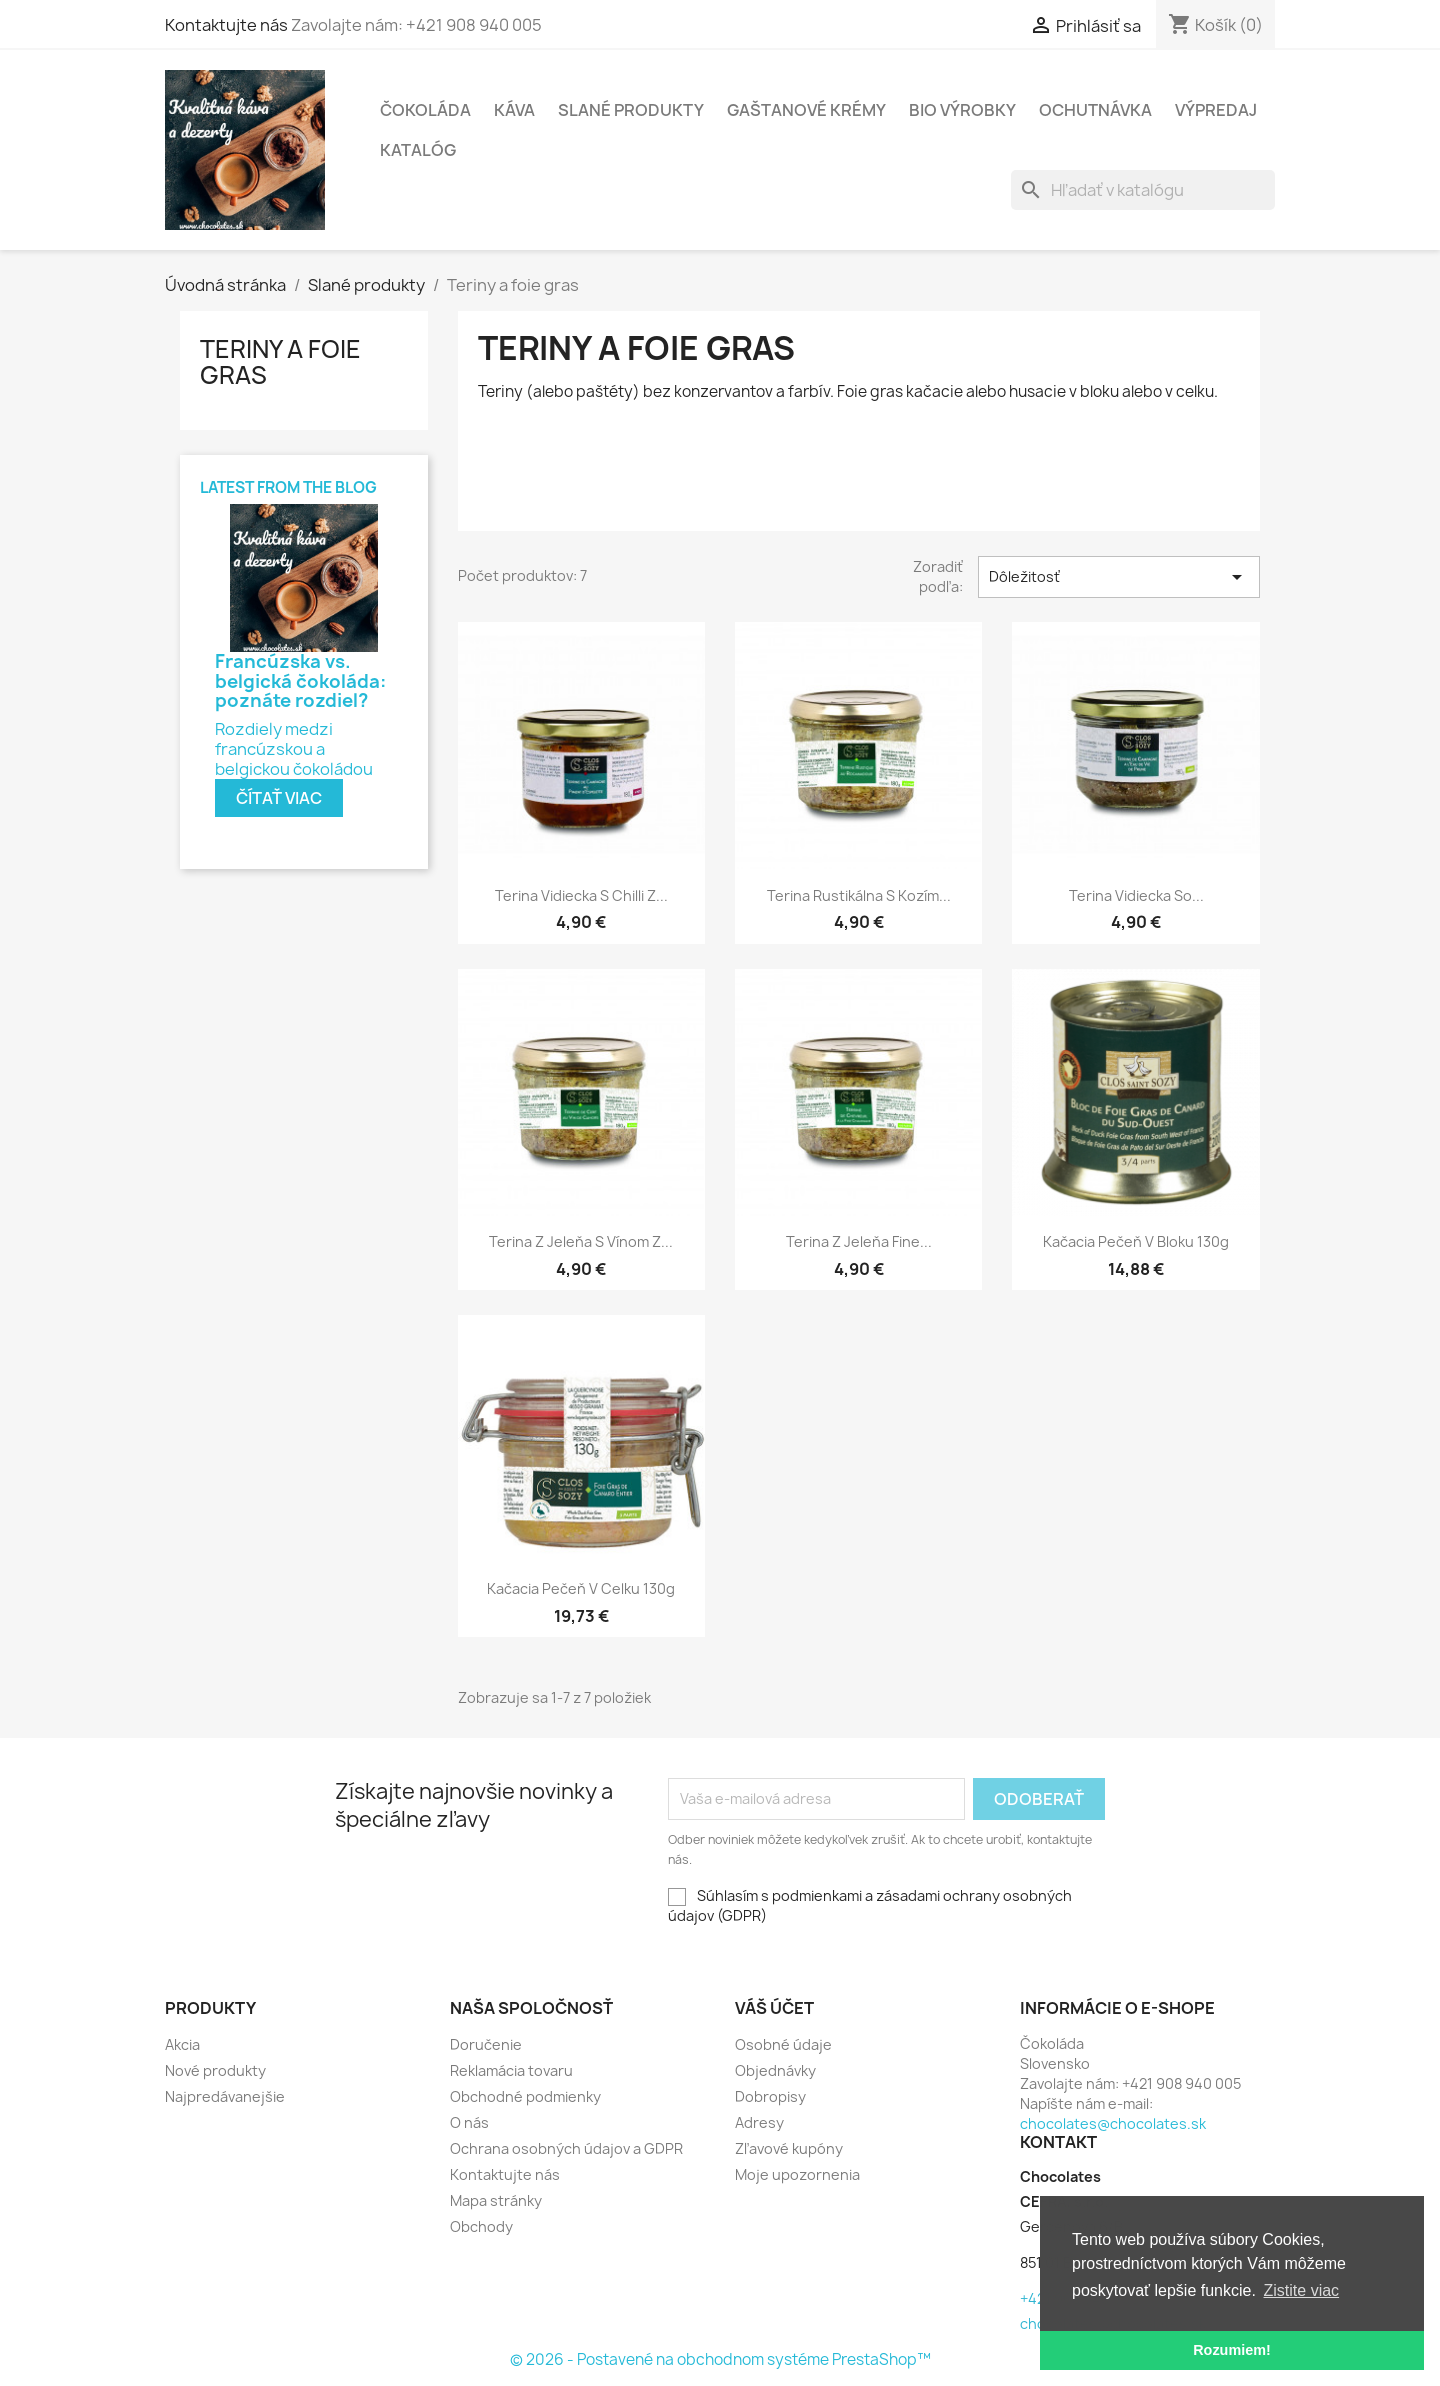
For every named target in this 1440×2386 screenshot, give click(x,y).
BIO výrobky (962, 110)
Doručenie (486, 2044)
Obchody (481, 2226)
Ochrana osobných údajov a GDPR (566, 2148)
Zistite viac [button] (1302, 2290)
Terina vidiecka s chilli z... (581, 895)
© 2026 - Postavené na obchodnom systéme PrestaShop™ (720, 2359)
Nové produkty (215, 2070)
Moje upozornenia (797, 2174)
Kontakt (1058, 2142)
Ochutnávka (1095, 110)
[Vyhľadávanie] (1143, 190)
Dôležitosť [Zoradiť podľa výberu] (1119, 577)
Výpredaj (1216, 110)
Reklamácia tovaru (511, 2070)
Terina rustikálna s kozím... (859, 895)
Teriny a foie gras (280, 362)
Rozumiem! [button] (1232, 2350)
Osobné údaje (783, 2044)
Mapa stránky (496, 2200)
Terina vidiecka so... (1136, 895)
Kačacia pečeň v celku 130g (581, 1588)
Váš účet (774, 2008)
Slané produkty (631, 110)
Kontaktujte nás (480, 25)
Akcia (182, 2044)
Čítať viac (279, 798)
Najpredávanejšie (225, 2096)
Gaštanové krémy (806, 110)
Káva (514, 110)
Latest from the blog (288, 487)
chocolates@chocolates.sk (1113, 2123)
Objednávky (775, 2070)
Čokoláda (425, 110)
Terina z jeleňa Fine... (859, 1241)
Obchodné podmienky (525, 2096)
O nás (469, 2122)
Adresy (759, 2122)
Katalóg (418, 150)
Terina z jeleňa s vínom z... (581, 1241)
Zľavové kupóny (789, 2148)
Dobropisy (770, 2096)
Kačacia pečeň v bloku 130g (1136, 1241)
